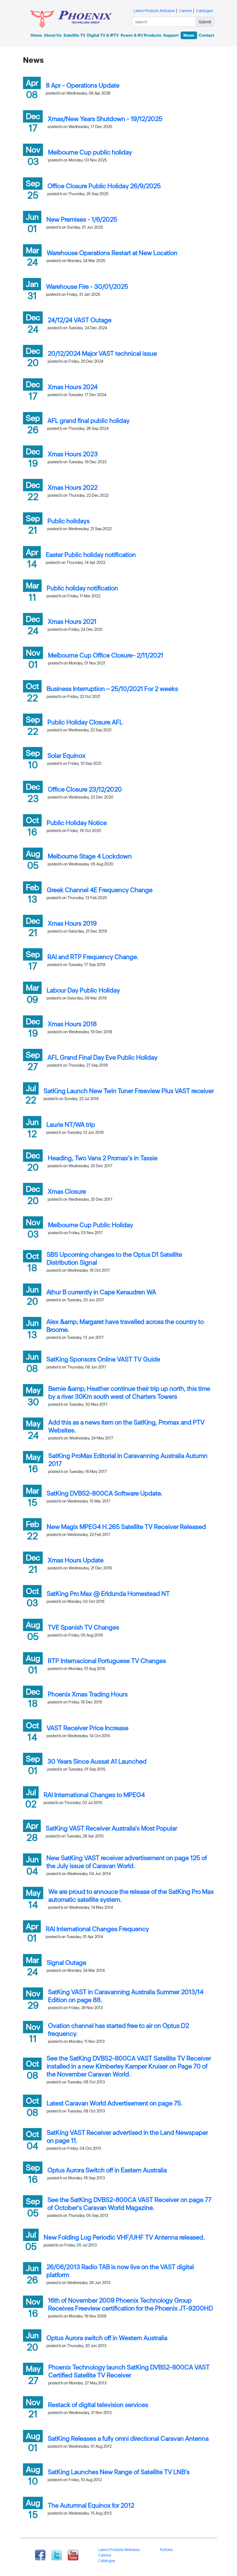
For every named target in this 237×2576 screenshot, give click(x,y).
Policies (166, 2549)
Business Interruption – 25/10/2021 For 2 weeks (112, 689)
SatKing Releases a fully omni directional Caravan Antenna (128, 2438)
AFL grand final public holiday (88, 421)
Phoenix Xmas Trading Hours (88, 1694)
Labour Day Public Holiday (83, 990)
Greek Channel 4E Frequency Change (99, 890)
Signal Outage (66, 1963)
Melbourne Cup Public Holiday (90, 1225)
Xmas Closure (67, 1191)
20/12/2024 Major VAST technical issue (102, 353)
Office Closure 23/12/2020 (85, 789)
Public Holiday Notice (77, 823)
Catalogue (204, 10)
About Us (53, 35)
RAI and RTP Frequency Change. (92, 957)
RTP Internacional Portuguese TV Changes (107, 1661)
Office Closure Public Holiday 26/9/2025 (104, 186)
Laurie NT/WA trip (70, 1125)
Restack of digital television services (98, 2405)
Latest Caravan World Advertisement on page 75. (115, 2103)
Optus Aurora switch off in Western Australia (106, 2338)
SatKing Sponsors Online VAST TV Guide (103, 1359)
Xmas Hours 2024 (72, 387)
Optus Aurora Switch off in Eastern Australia (107, 2170)
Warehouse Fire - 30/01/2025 (87, 287)
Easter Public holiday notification (91, 555)
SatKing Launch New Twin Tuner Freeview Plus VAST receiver (129, 1091)
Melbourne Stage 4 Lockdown (90, 856)
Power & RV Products (141, 35)
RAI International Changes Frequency (97, 1929)
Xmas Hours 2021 (72, 622)
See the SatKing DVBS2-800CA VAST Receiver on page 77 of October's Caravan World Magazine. (129, 2204)
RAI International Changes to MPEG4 (94, 1795)
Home (36, 35)
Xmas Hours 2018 (72, 1024)
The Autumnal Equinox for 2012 (91, 2505)
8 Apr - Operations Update (82, 85)
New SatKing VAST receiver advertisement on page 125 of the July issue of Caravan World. (126, 1862)
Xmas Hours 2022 (72, 488)
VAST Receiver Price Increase (87, 1728)
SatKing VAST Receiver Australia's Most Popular (111, 1828)
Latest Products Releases (154, 10)
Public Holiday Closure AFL (85, 722)
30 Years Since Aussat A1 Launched (96, 1761)
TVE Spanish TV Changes (83, 1627)
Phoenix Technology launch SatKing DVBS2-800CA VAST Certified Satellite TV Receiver (129, 2371)
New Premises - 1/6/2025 (81, 219)
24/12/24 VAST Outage (79, 320)
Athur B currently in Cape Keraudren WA (101, 1292)
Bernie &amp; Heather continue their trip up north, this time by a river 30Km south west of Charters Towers (129, 1393)
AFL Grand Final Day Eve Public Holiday (102, 1057)
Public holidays (68, 521)
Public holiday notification (82, 588)
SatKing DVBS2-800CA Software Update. (104, 1493)
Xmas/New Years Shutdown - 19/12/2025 (105, 119)
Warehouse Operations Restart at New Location (112, 253)
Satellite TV (74, 35)
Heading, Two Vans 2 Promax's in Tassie (102, 1158)
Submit (205, 21)
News (188, 35)
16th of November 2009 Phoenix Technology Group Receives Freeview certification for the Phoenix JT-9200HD (130, 2304)
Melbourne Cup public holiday (90, 152)
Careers (185, 10)
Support (171, 35)
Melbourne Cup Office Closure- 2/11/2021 (105, 655)
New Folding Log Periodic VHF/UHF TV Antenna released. (124, 2237)
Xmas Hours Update (75, 1560)
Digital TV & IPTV (103, 35)
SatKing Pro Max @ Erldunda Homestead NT (108, 1594)
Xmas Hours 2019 (72, 923)
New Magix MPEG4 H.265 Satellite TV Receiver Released (126, 1527)
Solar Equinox (66, 756)
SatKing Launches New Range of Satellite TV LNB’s (118, 2472)
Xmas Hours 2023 (73, 454)
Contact (206, 35)
